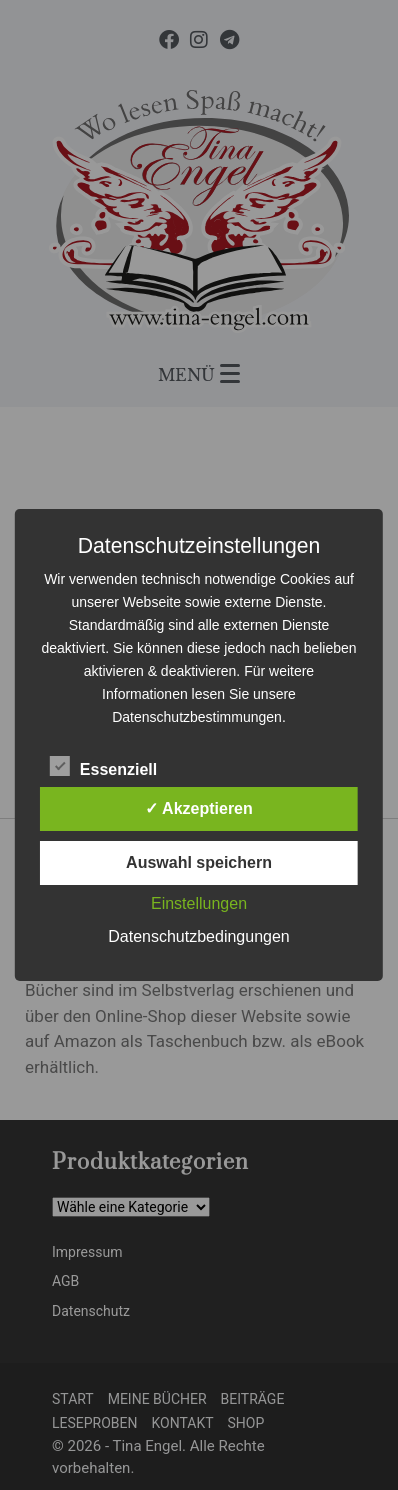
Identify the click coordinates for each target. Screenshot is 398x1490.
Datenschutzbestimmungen (197, 717)
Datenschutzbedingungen (198, 936)
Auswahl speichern (199, 862)
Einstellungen (199, 903)
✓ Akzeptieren (199, 808)
